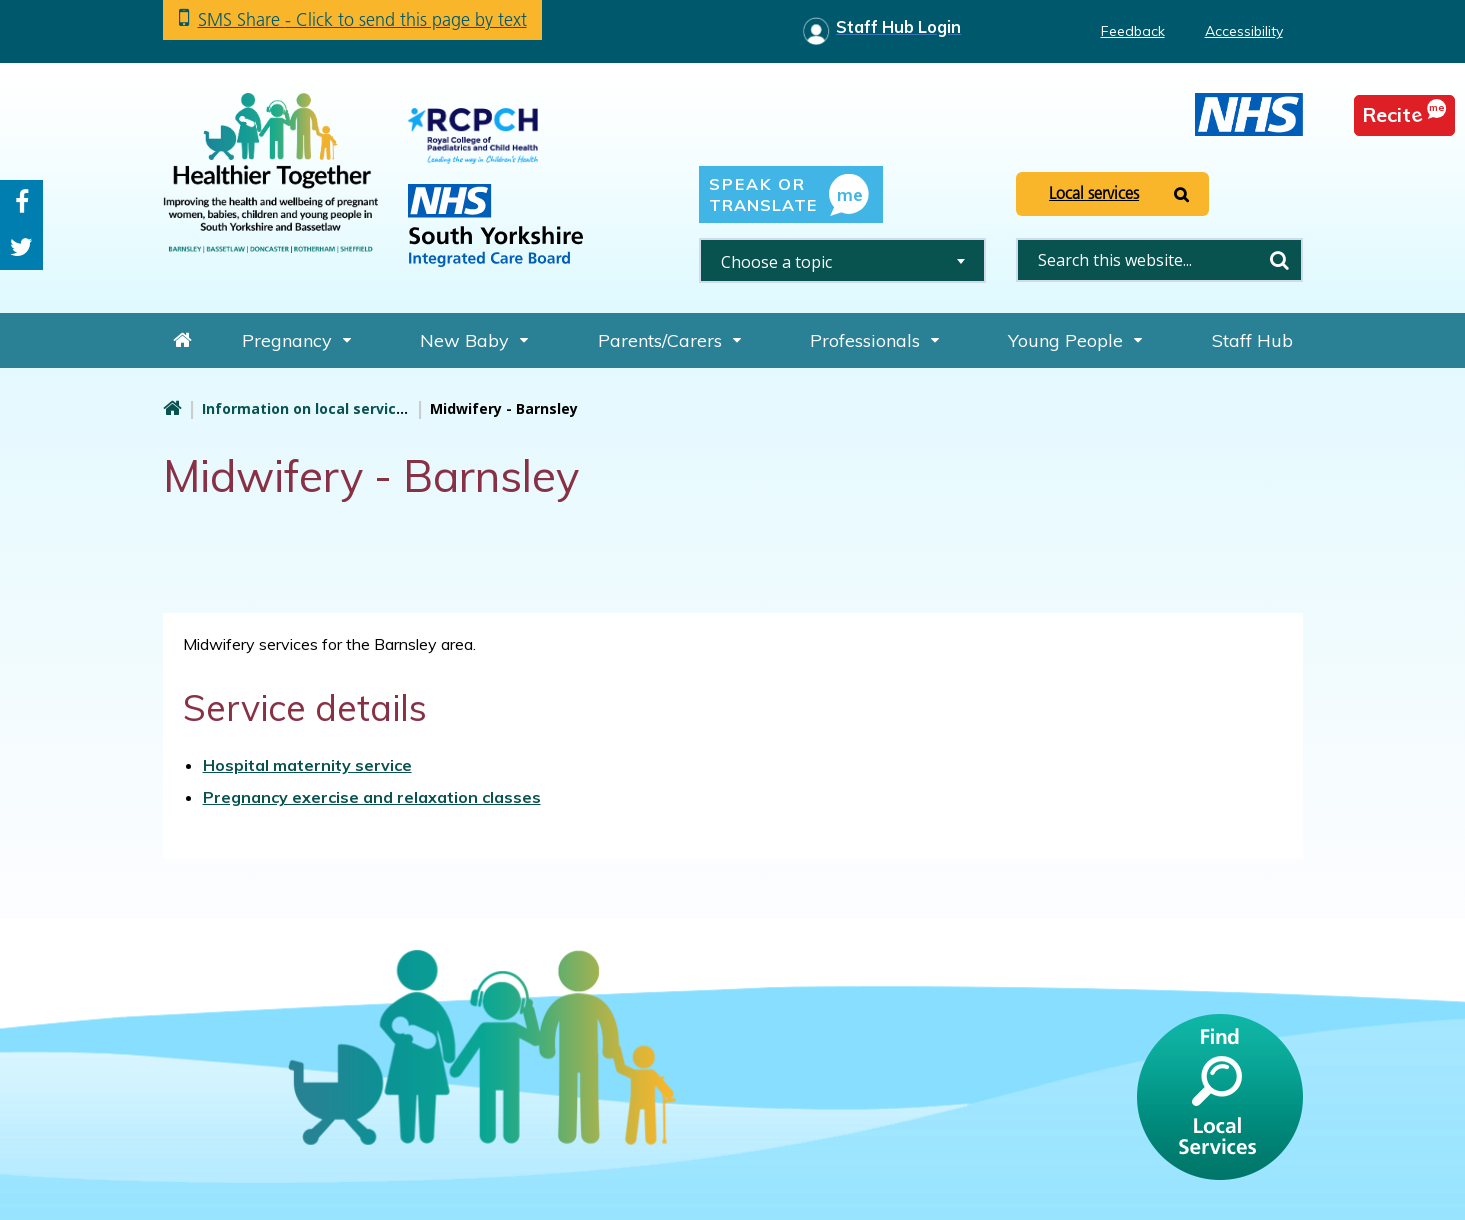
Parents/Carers (660, 340)
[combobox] (842, 260)
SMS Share (362, 19)
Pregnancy (287, 340)
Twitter (21, 247)
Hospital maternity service (307, 765)
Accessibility (1244, 31)
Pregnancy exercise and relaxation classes (372, 797)
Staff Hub (1252, 340)
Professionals (865, 340)
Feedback (1133, 31)
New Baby (464, 340)
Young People (1065, 340)
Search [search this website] (1280, 260)
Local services (1094, 193)
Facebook (22, 202)
